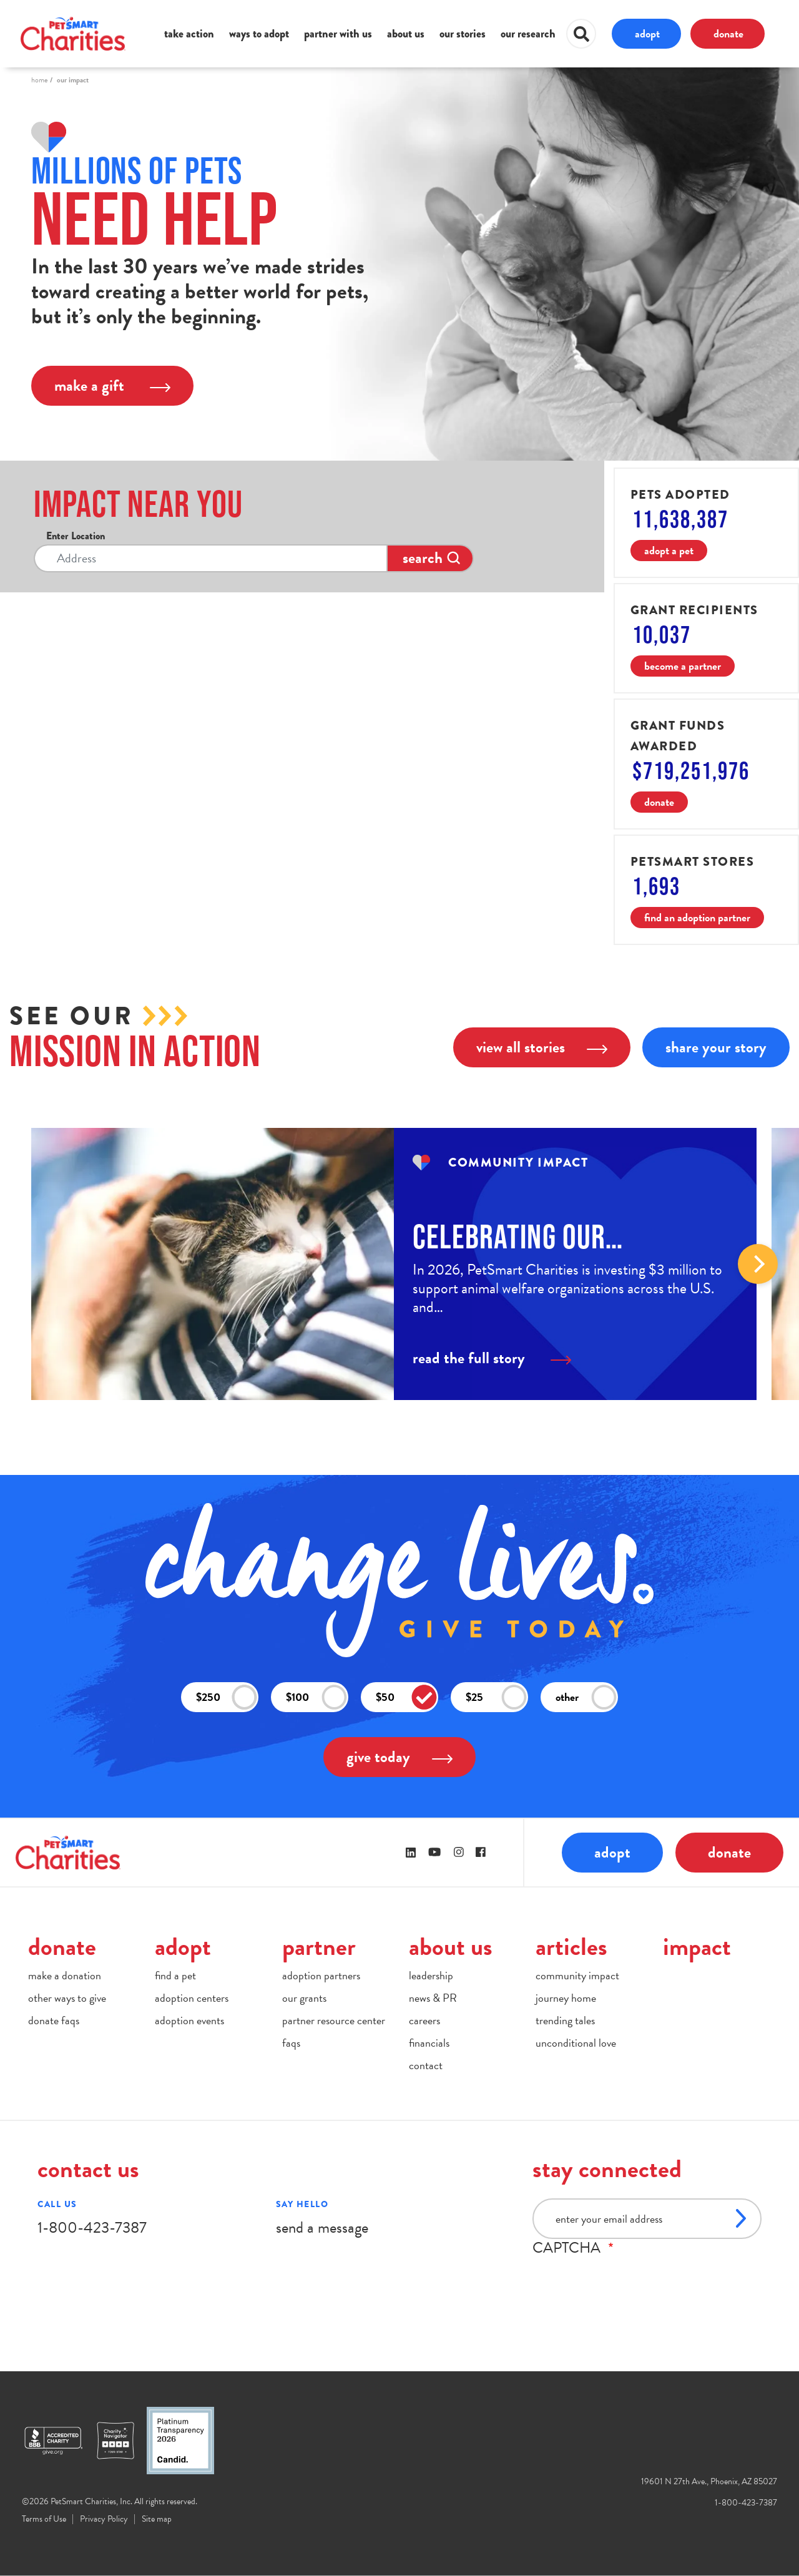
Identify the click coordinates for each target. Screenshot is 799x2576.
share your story (716, 1047)
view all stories (541, 1047)
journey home (566, 1997)
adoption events (189, 2020)
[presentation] (627, 2280)
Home (39, 80)
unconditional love (576, 2042)
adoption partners (321, 1975)
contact (426, 2065)
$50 (406, 1696)
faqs (291, 2042)
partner (319, 1946)
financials (429, 2042)
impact (697, 1946)
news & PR (433, 1997)
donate (728, 33)
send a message (322, 2227)
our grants (304, 1997)
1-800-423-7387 (92, 2227)
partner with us (338, 34)
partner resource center (333, 2020)
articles (571, 1946)
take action (189, 34)
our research (528, 34)
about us (405, 34)
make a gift (112, 385)
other (586, 1696)
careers (424, 2020)
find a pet (175, 1975)
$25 (496, 1696)
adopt (647, 33)
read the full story (492, 1358)
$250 (226, 1696)
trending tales (565, 2020)
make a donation (64, 1975)
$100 (316, 1696)
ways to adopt (259, 34)
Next (758, 1264)
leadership (431, 1975)
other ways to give (67, 1997)
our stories (462, 34)
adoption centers (191, 1997)
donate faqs (53, 2020)
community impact (577, 1975)
